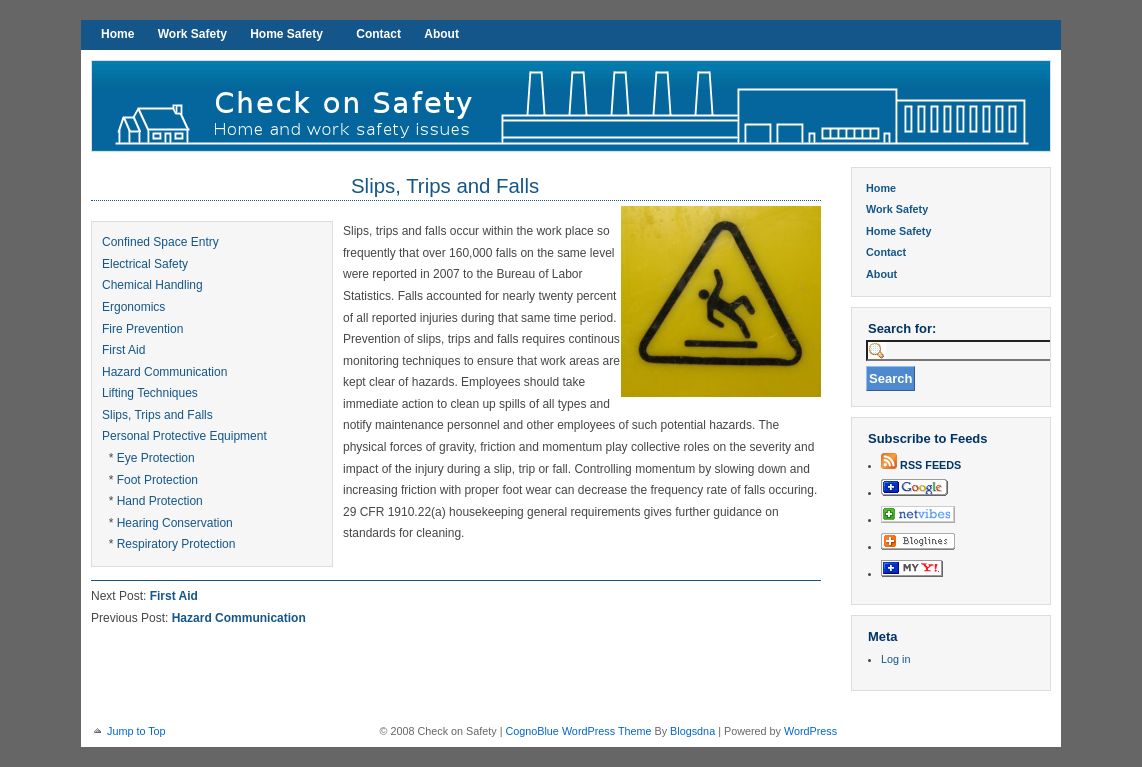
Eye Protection (156, 458)
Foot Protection (157, 480)
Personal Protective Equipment (184, 436)
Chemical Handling (152, 285)
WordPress (810, 731)
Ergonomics (133, 307)
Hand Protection (160, 501)
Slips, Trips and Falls (445, 186)
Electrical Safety (145, 264)
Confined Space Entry (160, 242)
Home (117, 34)
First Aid (123, 350)
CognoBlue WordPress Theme (578, 731)
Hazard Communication (164, 372)
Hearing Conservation (175, 523)
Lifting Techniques (150, 393)
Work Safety (192, 34)
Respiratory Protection (176, 544)
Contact (378, 34)
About (441, 34)
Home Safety (286, 34)
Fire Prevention (142, 329)
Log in (895, 659)
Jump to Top (136, 731)
